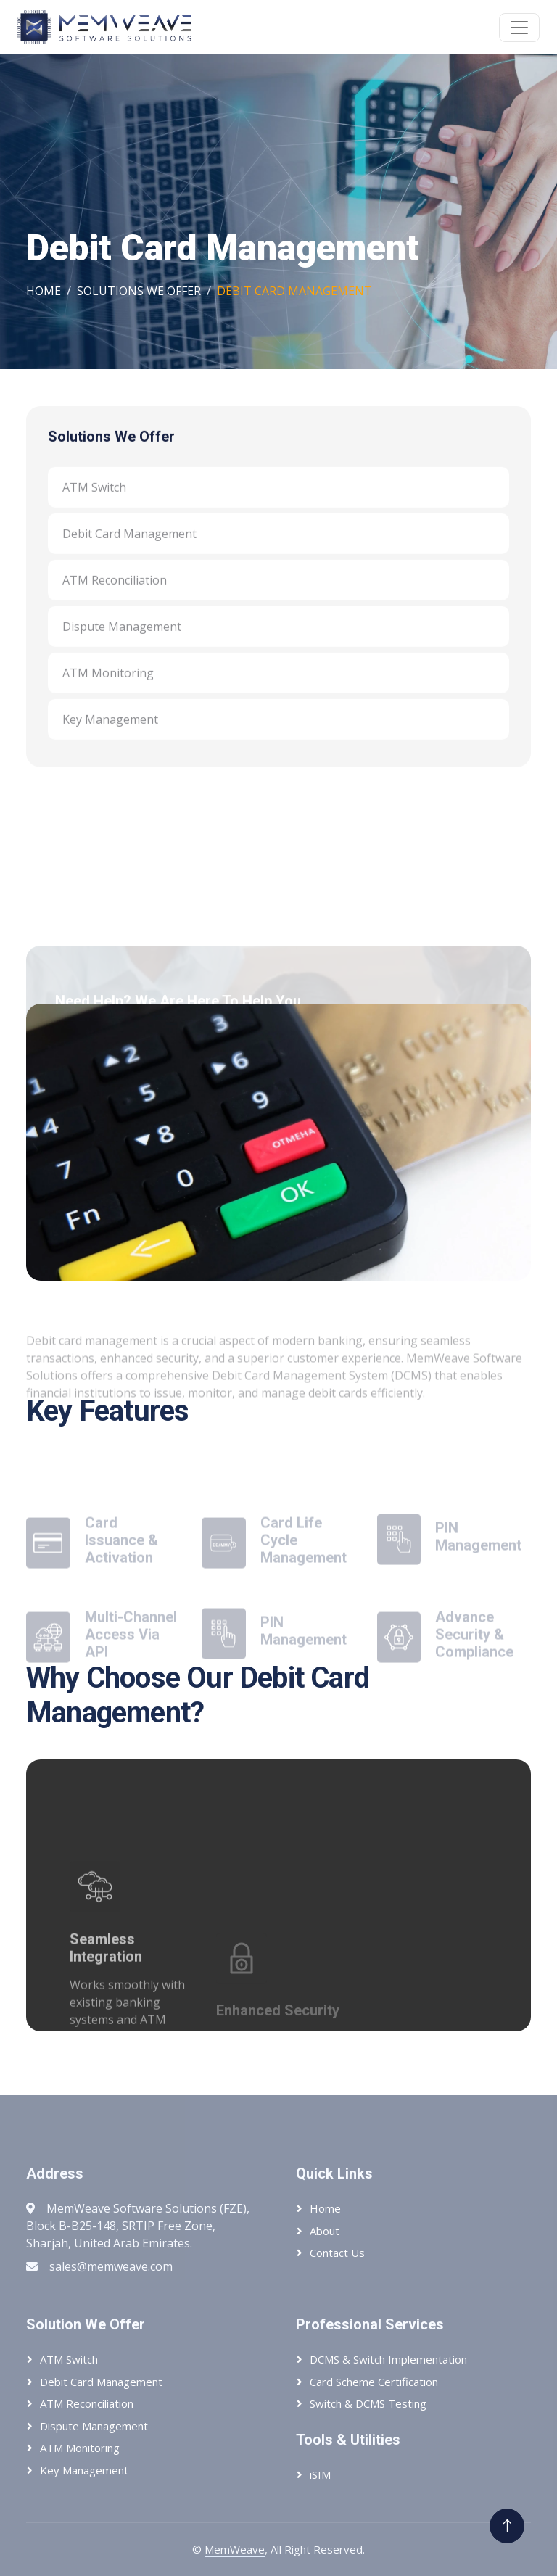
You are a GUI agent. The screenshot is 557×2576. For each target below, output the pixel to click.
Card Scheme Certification (374, 2381)
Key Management (110, 736)
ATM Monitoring (108, 690)
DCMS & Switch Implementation (388, 2359)
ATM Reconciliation (114, 597)
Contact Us (337, 2252)
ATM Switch (94, 504)
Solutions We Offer (139, 291)
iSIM (320, 2474)
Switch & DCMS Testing (368, 2403)
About (324, 2231)
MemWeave (235, 2549)
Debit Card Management (129, 550)
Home (43, 291)
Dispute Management (121, 643)
